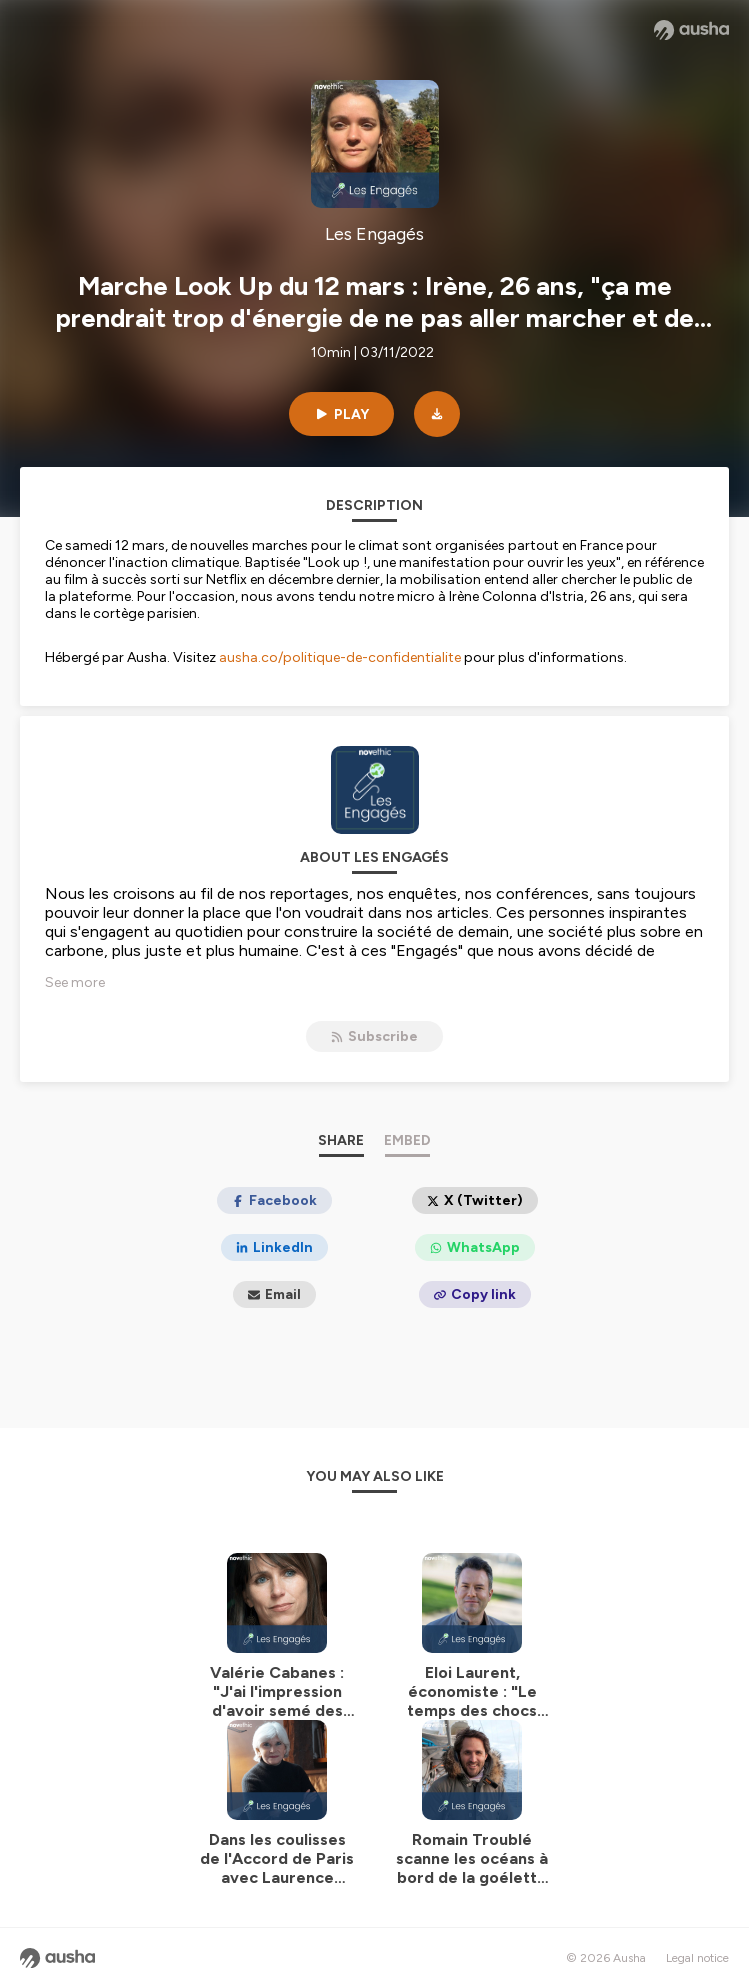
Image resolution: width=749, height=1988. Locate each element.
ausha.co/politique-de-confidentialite (340, 657)
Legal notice (697, 1958)
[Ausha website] (691, 30)
